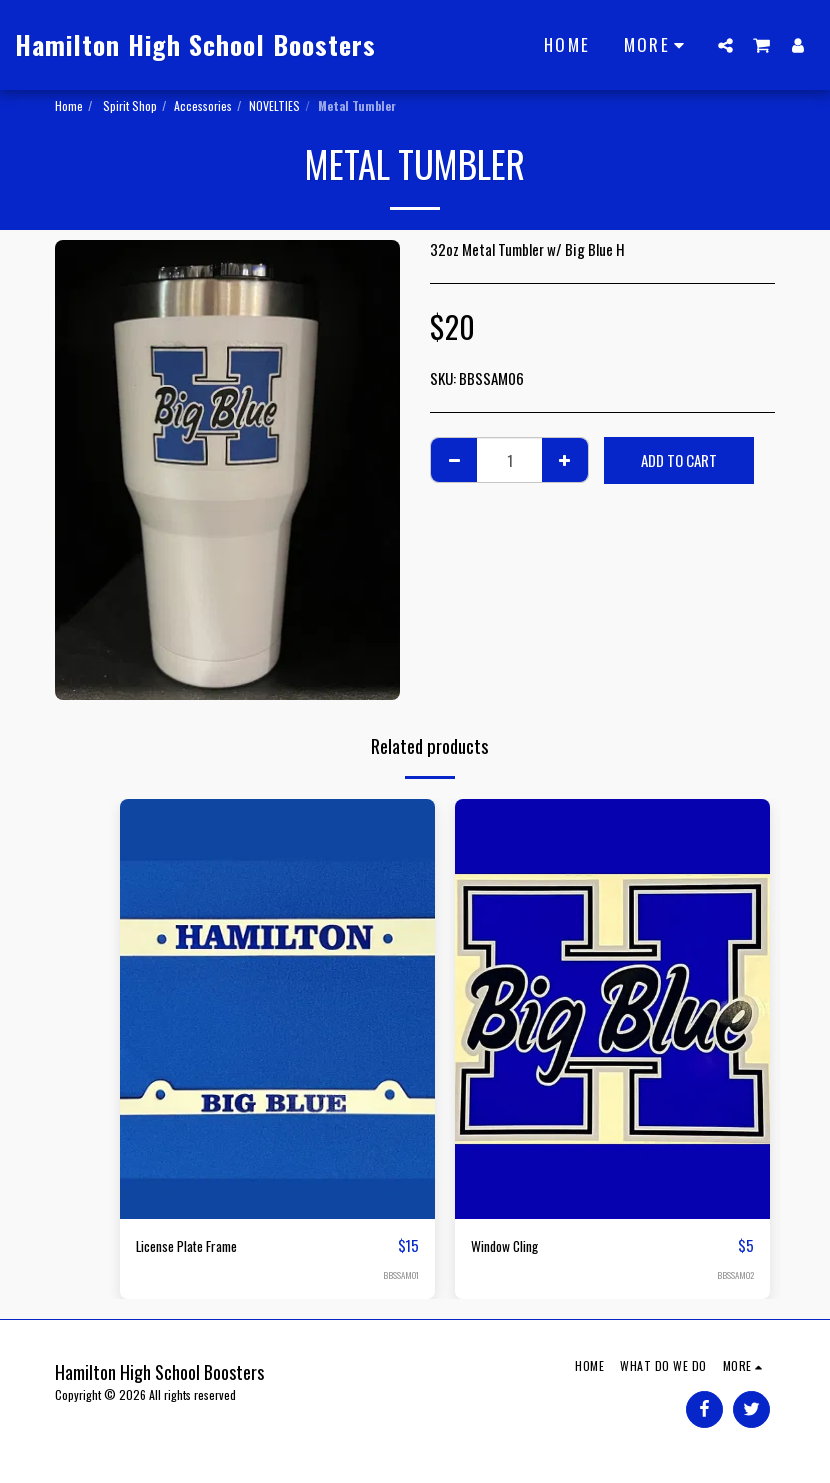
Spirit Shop (128, 105)
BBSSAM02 (735, 1276)
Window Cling (510, 1246)
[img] (277, 1009)
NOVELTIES (274, 105)
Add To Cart (679, 460)
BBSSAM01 (400, 1276)
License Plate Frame (194, 1246)
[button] (725, 45)
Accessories (203, 105)
